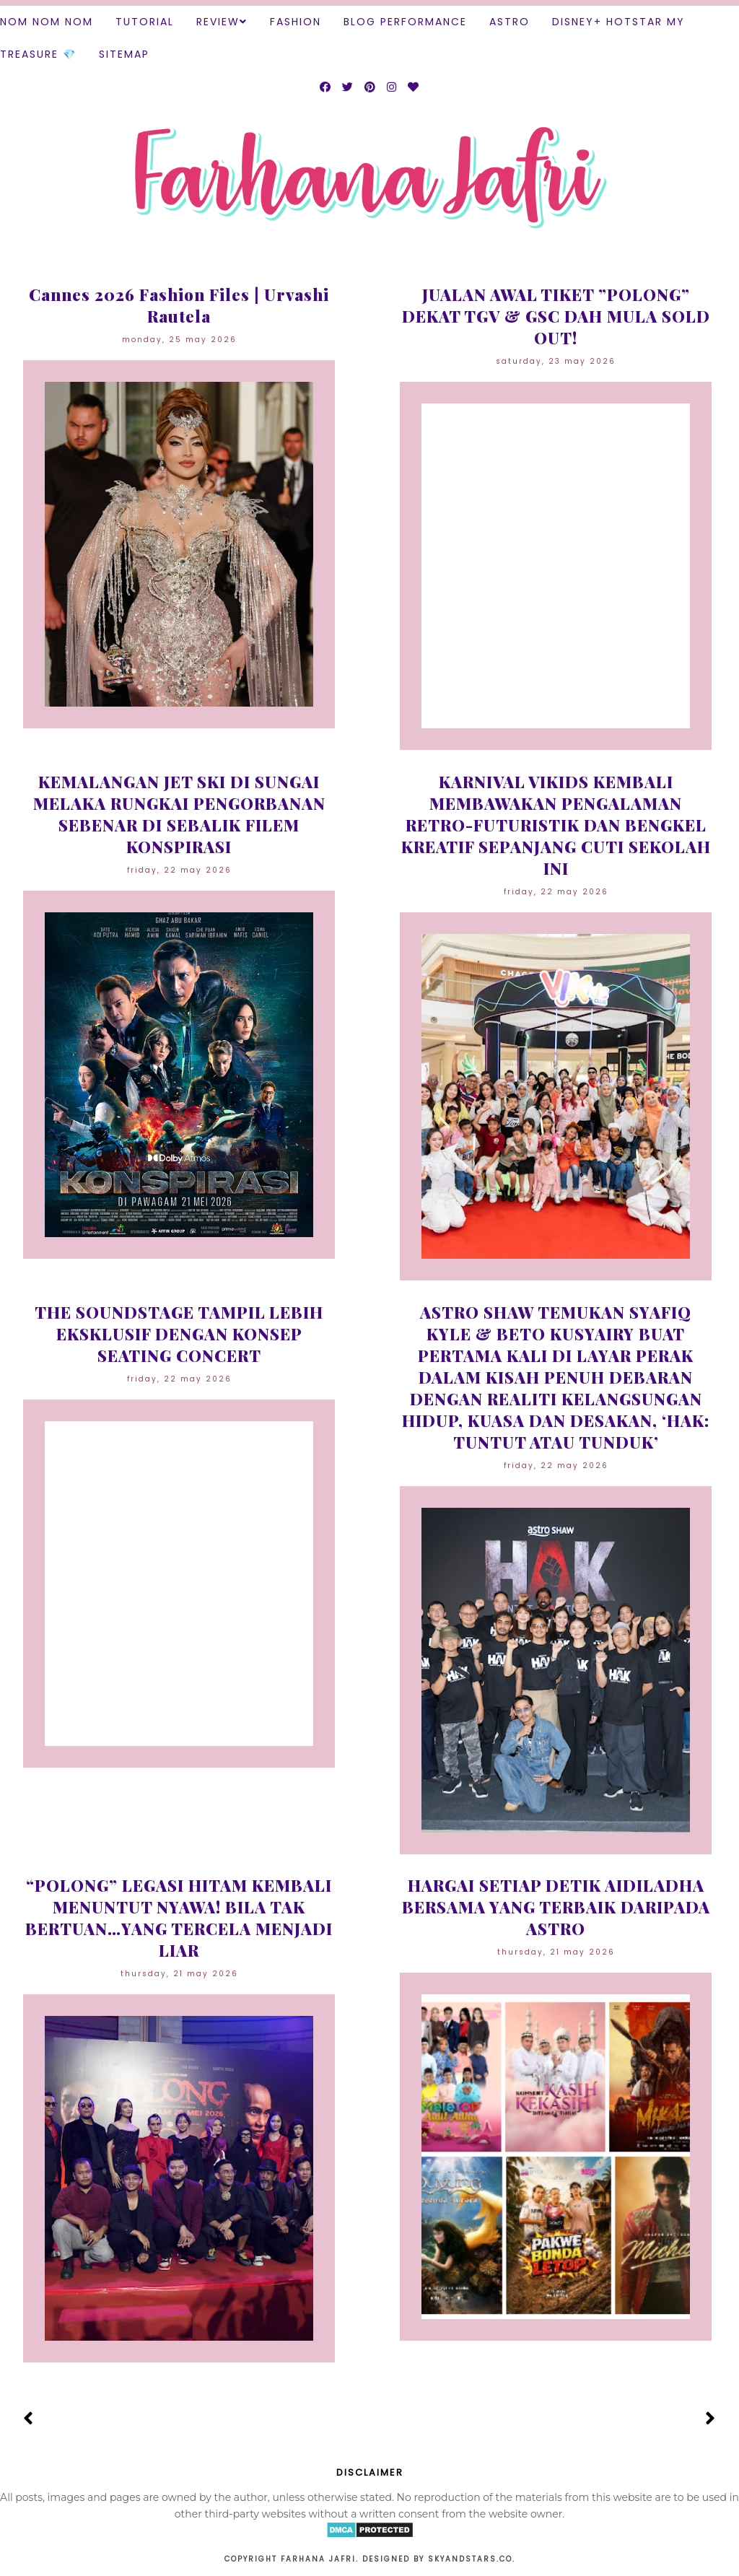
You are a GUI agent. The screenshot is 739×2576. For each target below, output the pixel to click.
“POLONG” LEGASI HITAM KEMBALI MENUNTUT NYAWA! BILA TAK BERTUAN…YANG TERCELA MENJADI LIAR (179, 1917)
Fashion (295, 21)
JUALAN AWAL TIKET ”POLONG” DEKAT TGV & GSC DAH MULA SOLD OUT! (556, 316)
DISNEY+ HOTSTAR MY (618, 21)
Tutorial (144, 21)
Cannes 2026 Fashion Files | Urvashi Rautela (179, 305)
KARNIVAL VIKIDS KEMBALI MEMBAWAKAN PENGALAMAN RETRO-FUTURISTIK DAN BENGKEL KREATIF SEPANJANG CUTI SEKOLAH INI (556, 825)
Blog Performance (405, 21)
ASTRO (509, 21)
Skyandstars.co (470, 2559)
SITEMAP (124, 54)
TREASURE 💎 (38, 54)
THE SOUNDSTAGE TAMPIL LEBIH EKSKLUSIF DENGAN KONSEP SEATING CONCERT (179, 1333)
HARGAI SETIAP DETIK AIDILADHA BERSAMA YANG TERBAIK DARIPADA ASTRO (556, 1906)
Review (218, 21)
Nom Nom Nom (46, 21)
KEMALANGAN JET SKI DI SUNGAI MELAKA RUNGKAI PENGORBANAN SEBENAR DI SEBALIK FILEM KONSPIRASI (179, 814)
